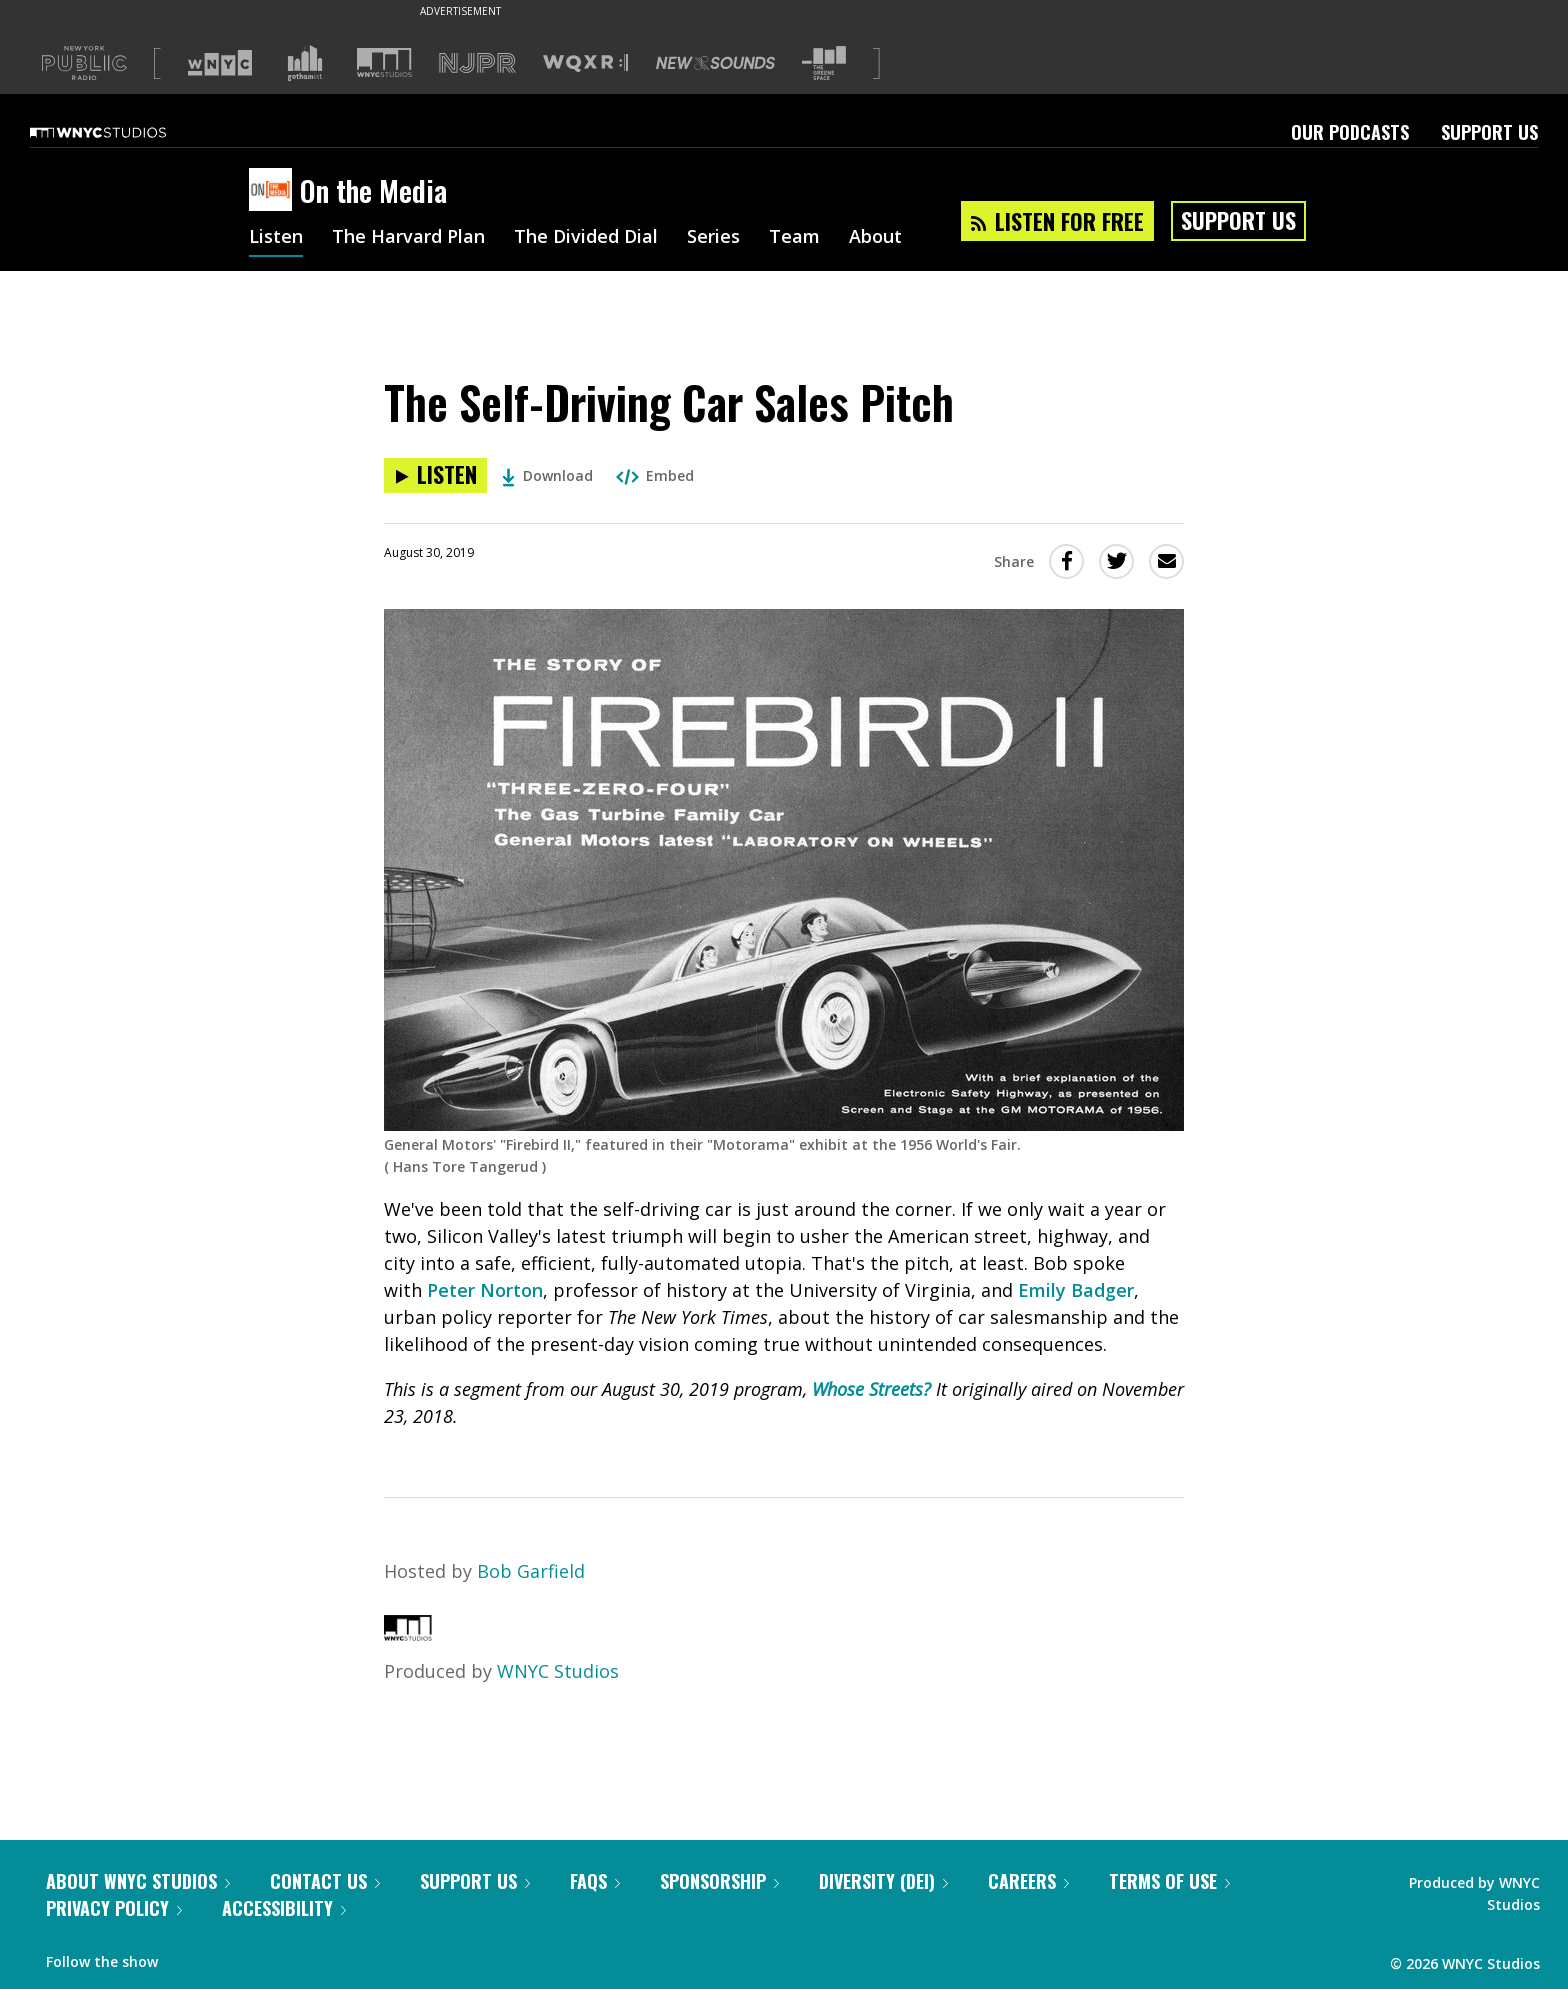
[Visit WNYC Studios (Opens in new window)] (384, 62)
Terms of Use (1169, 1881)
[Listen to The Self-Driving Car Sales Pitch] (435, 475)
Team (794, 238)
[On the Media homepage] (274, 191)
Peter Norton (485, 1290)
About (875, 238)
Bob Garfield (531, 1571)
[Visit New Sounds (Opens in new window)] (715, 63)
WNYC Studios (558, 1671)
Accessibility (284, 1908)
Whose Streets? (871, 1389)
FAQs (595, 1881)
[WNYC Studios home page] (123, 132)
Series (713, 238)
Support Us (1489, 132)
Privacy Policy (114, 1908)
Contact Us (325, 1881)
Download (547, 475)
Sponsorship (719, 1881)
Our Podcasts (1350, 132)
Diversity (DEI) (883, 1881)
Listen (276, 238)
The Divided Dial (586, 238)
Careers (1028, 1881)
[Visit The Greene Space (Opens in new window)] (824, 63)
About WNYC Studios (138, 1881)
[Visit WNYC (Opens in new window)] (220, 63)
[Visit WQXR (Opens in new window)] (585, 63)
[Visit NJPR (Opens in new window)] (477, 63)
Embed (655, 475)
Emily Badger (1076, 1290)
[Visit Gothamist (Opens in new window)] (305, 63)
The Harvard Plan (408, 238)
